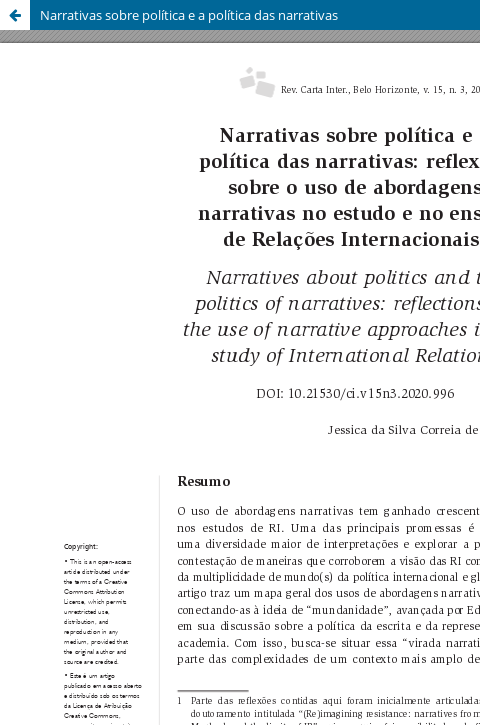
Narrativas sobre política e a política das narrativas (189, 15)
